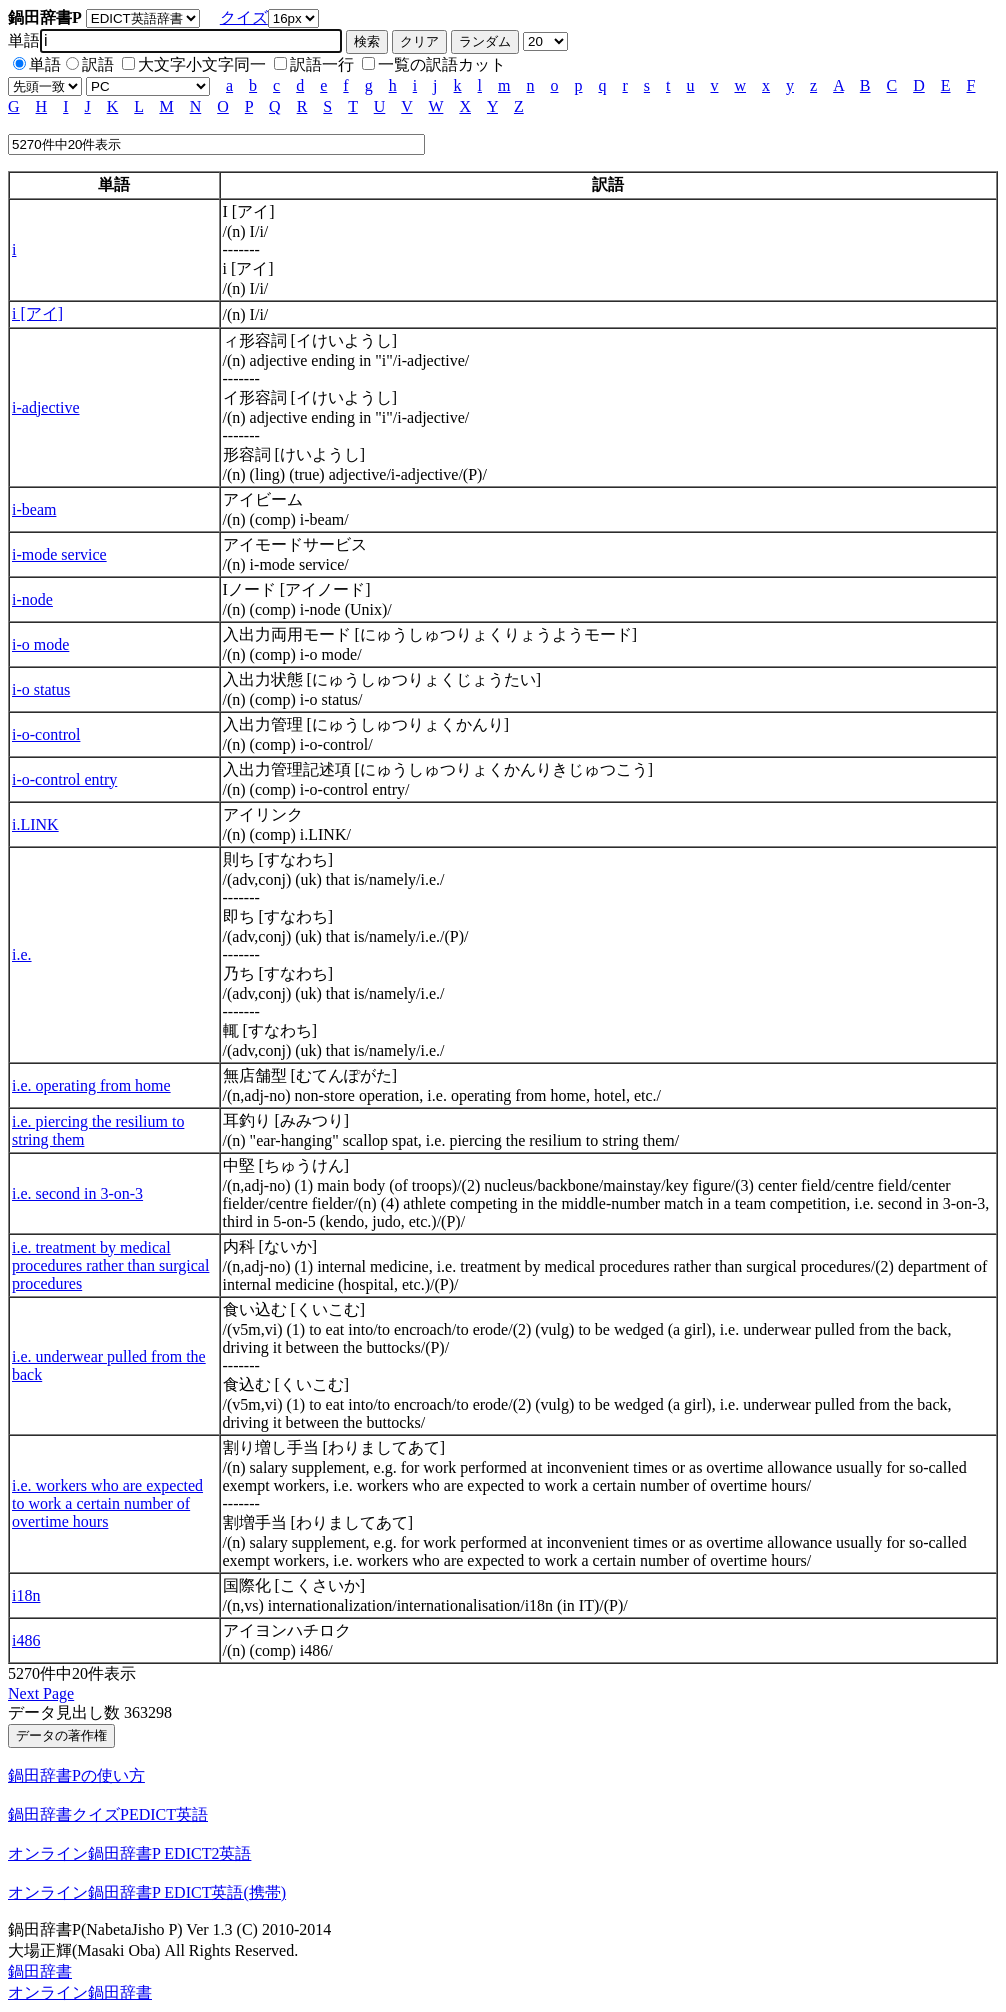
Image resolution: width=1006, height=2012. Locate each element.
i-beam (34, 509)
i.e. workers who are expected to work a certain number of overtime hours (107, 1503)
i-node (32, 599)
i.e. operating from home (91, 1085)
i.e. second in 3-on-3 (77, 1193)
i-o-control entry (64, 779)
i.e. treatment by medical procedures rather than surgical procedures (110, 1265)
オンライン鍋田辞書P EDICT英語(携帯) (147, 1892)
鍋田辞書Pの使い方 (76, 1775)
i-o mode (40, 644)
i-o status (41, 689)
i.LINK (35, 824)
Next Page (41, 1693)
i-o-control (46, 734)
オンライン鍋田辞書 (80, 1992)
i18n (26, 1595)
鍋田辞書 (40, 1971)
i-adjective (46, 407)
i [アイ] (37, 313)
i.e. (22, 954)
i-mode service (59, 554)
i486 (26, 1640)
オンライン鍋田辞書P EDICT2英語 (129, 1853)
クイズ (244, 17)
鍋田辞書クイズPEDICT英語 (108, 1814)
